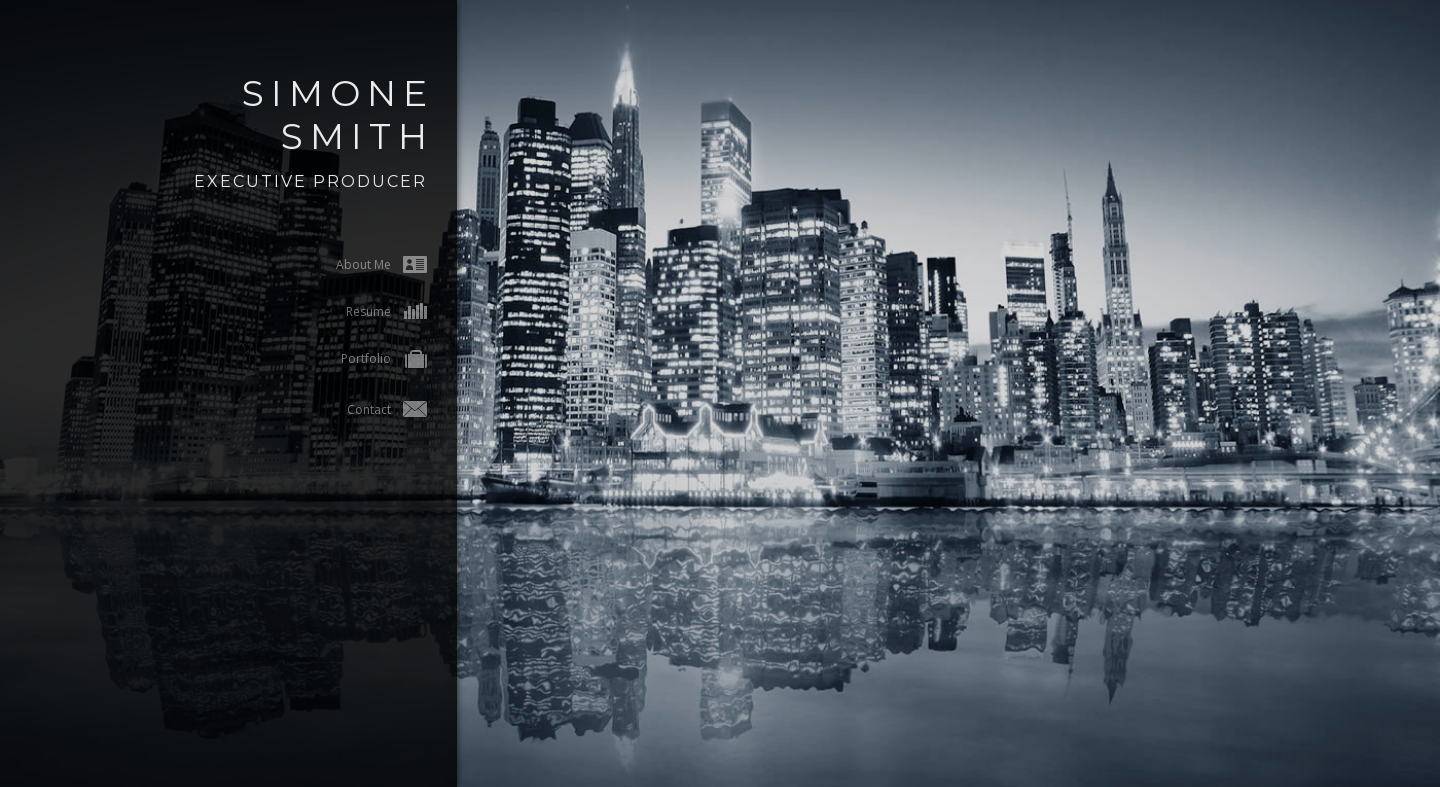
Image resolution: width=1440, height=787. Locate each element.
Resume (350, 311)
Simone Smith (302, 115)
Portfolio (348, 360)
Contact (351, 409)
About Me (345, 264)
